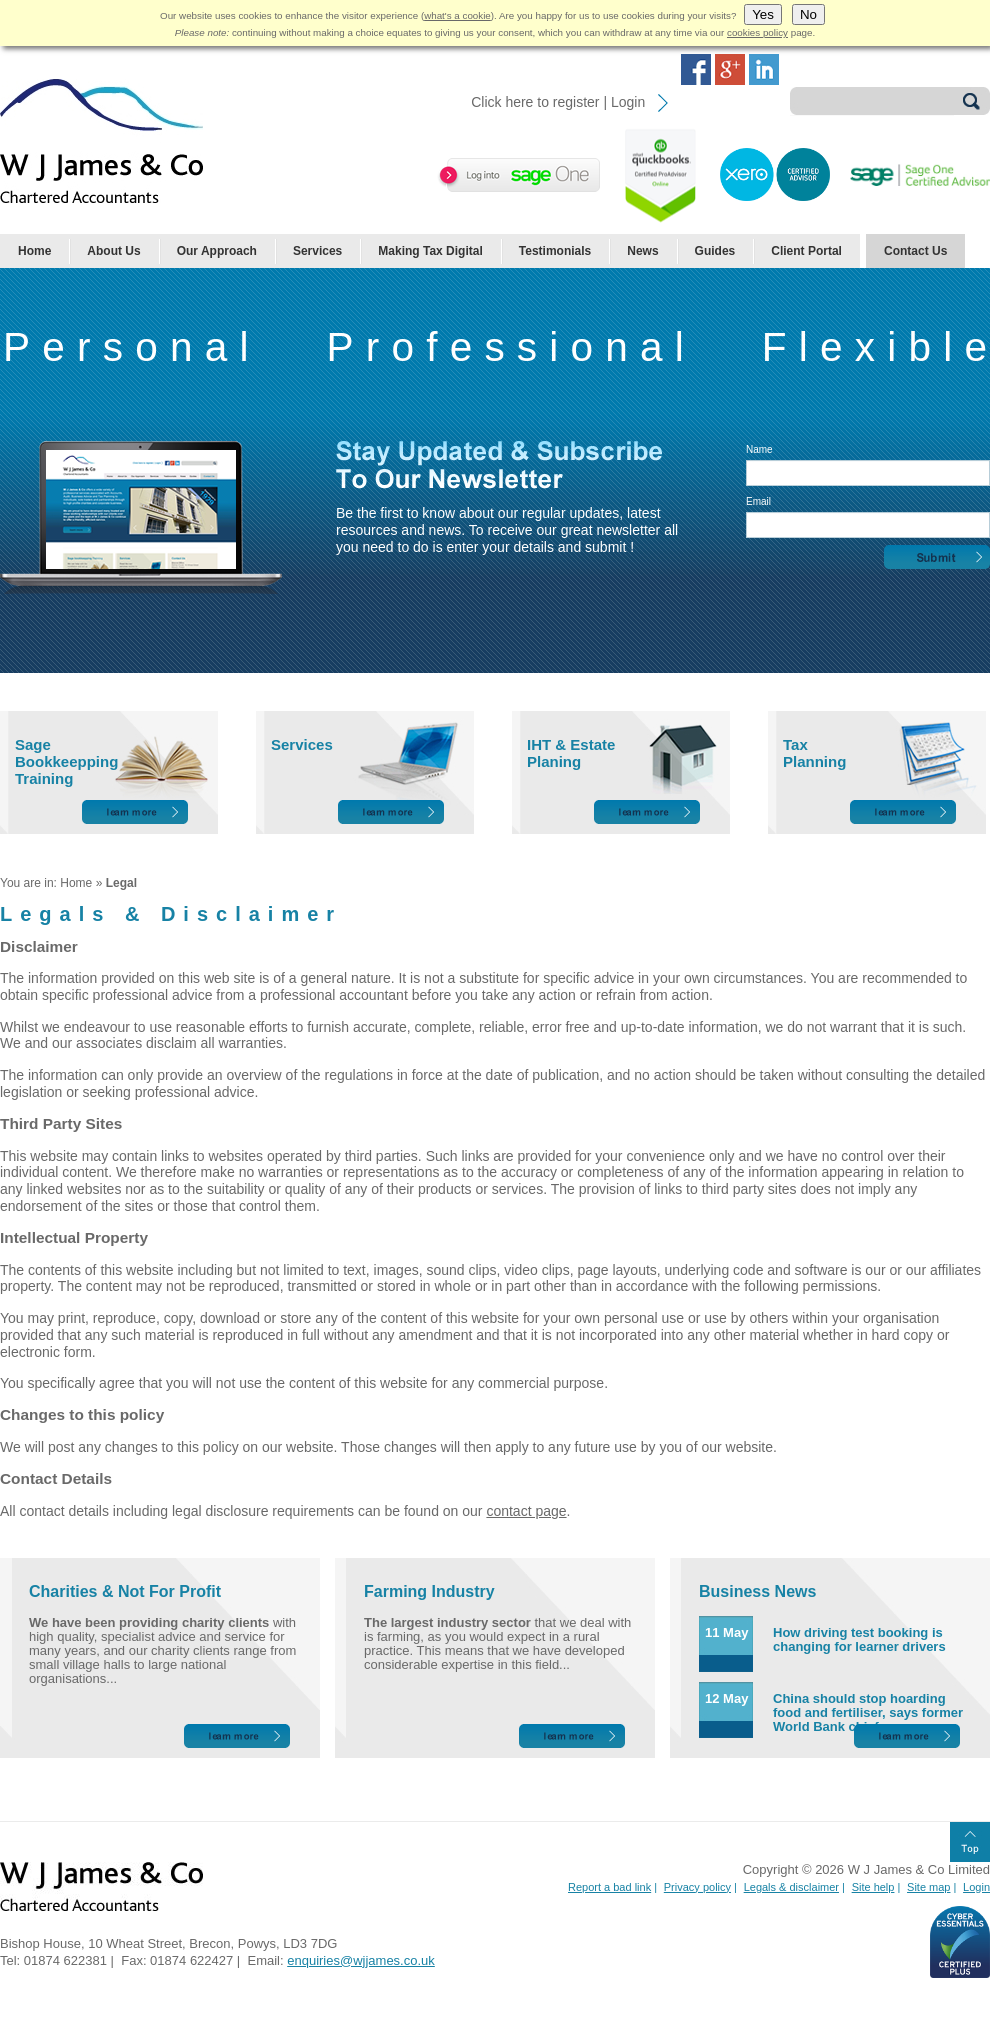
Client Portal (806, 251)
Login (976, 1887)
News (642, 251)
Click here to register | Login (558, 102)
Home (34, 251)
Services (317, 251)
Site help (873, 1887)
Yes (763, 14)
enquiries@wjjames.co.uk (361, 1960)
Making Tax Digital (430, 251)
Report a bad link (609, 1887)
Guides (715, 251)
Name (759, 449)
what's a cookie (457, 15)
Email (758, 501)
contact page (526, 1511)
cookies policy (757, 32)
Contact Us (915, 251)
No (808, 14)
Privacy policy (697, 1887)
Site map (928, 1887)
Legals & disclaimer (791, 1887)
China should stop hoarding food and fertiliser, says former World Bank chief (868, 1712)
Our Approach (217, 251)
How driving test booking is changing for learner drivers (859, 1639)
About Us (113, 251)
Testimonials (555, 251)
